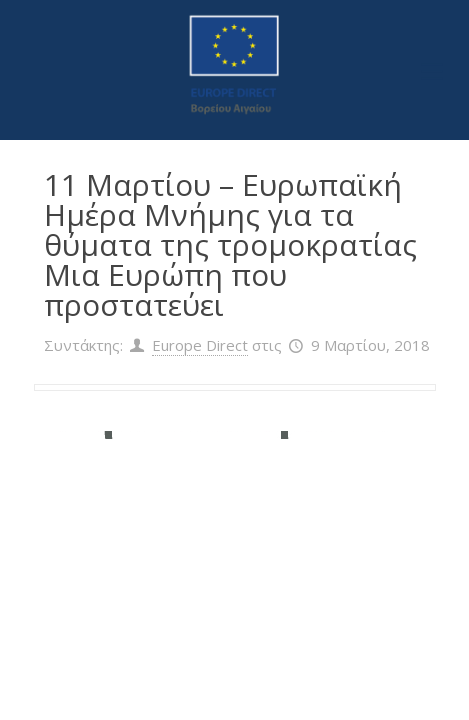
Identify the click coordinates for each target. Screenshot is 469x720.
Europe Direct (200, 345)
